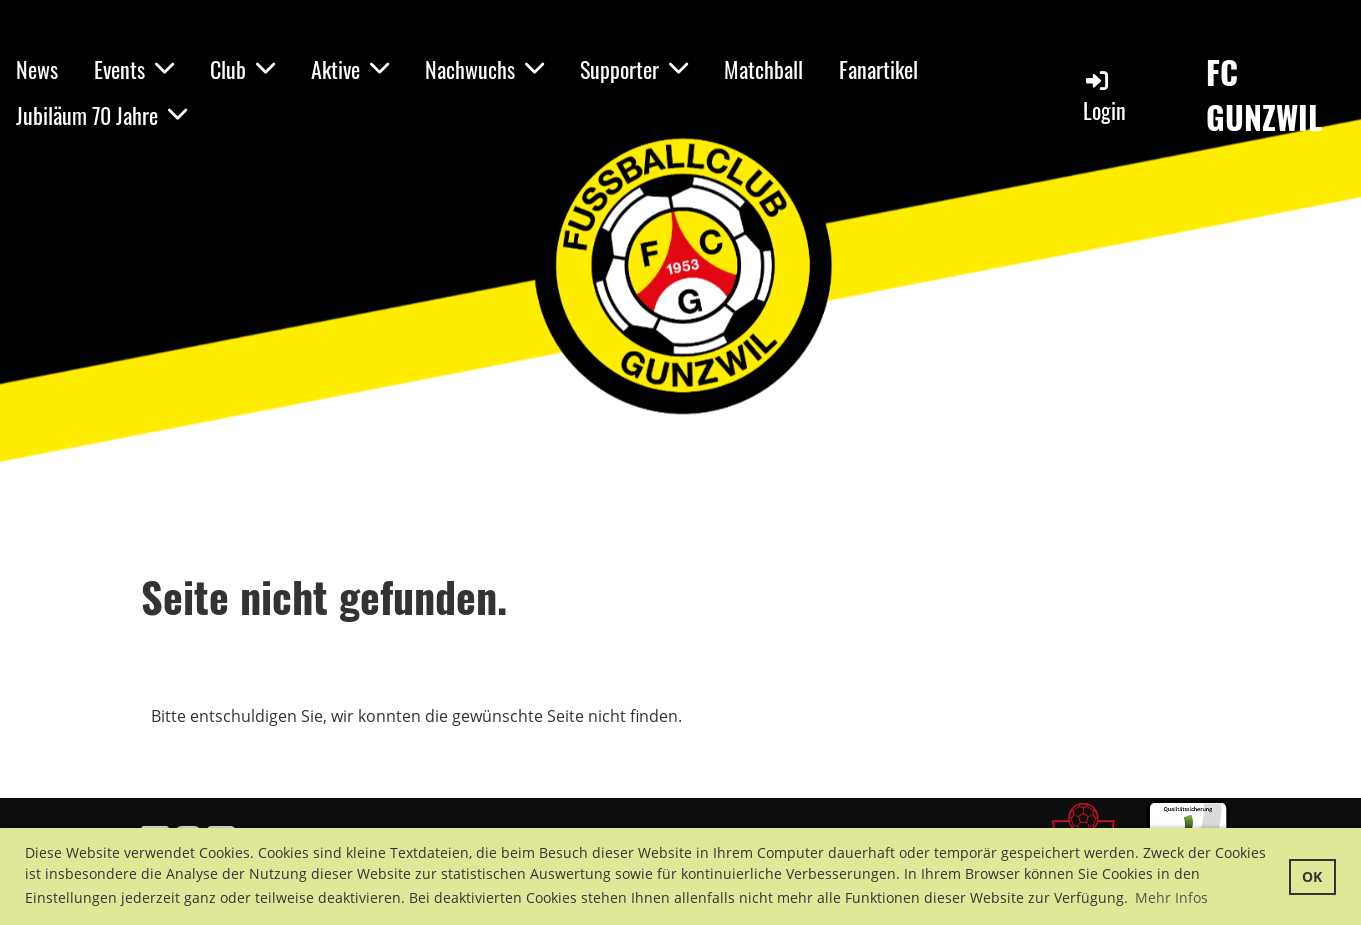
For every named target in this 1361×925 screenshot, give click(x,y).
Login (1104, 96)
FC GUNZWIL (1264, 95)
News (37, 69)
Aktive (350, 69)
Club (242, 69)
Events (134, 69)
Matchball (763, 69)
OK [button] (1312, 876)
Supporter (634, 69)
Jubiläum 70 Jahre (101, 115)
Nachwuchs (484, 69)
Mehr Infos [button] (1171, 897)
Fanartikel (878, 69)
